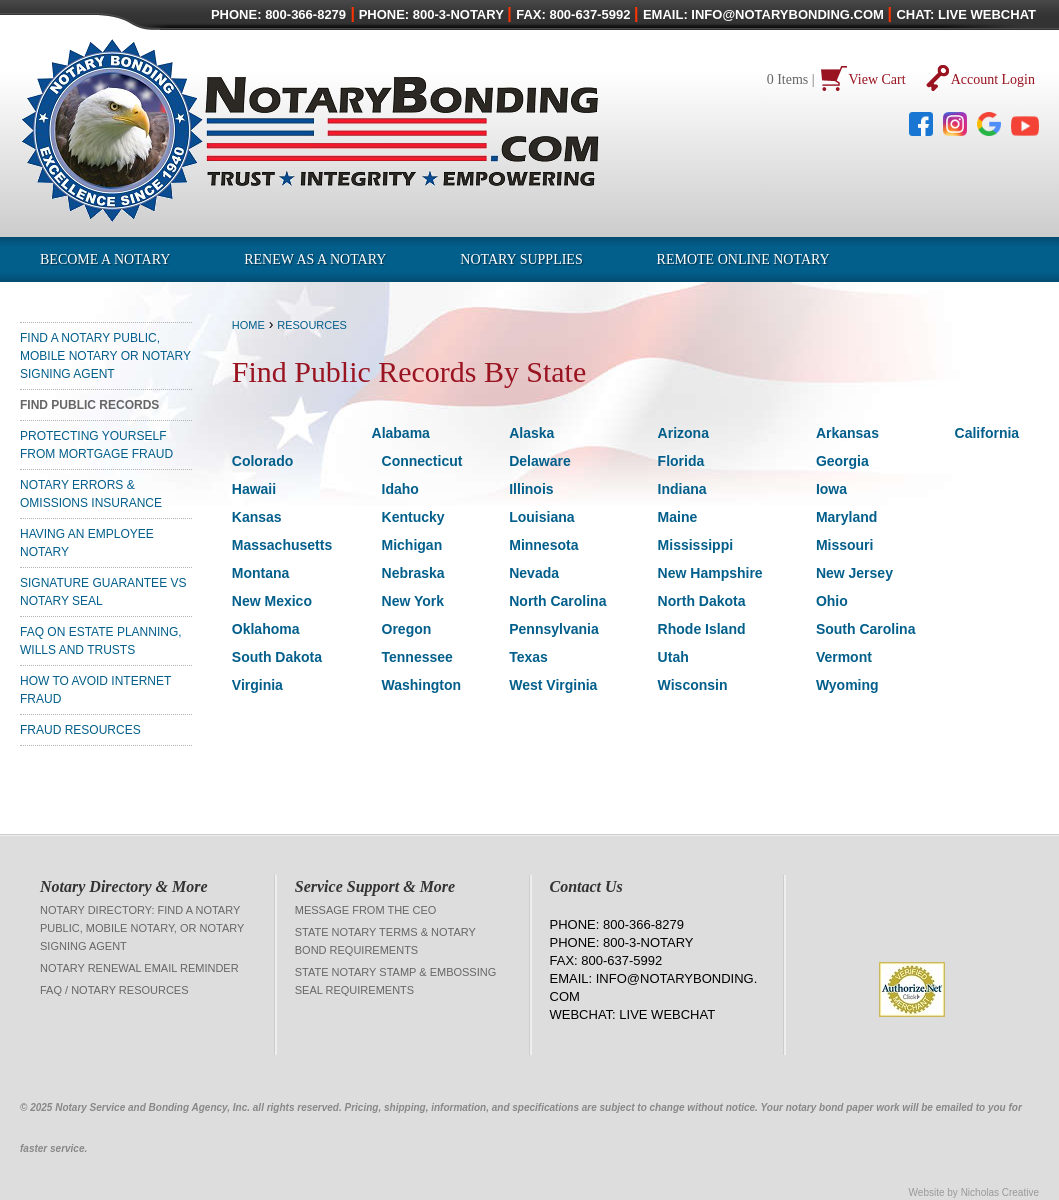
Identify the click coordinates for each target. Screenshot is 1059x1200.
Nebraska (413, 573)
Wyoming (847, 685)
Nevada (534, 573)
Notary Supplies (521, 259)
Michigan (412, 545)
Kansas (257, 517)
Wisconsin (693, 685)
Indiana (682, 489)
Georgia (842, 461)
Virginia (257, 685)
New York (413, 601)
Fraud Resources (80, 730)
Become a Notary (105, 259)
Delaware (539, 461)
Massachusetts (282, 545)
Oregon (407, 629)
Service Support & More (375, 886)
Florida (681, 461)
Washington (422, 685)
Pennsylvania (554, 629)
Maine (678, 517)
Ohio (832, 601)
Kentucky (413, 517)
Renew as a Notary (315, 259)
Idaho (400, 489)
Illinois (531, 489)
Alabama (401, 433)
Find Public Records (89, 405)
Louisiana (541, 517)
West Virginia (553, 685)
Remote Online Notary (743, 259)
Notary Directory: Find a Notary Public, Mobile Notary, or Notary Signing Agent (142, 928)
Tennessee (417, 657)
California (987, 433)
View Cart (877, 79)
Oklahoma (266, 629)
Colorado (262, 461)
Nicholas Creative (1000, 1192)
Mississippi (695, 545)
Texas (528, 657)
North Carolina (557, 601)
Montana (261, 573)
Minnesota (543, 545)
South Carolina (866, 629)
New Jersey (854, 573)
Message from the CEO (366, 910)
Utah (673, 657)
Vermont (844, 657)
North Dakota (702, 601)
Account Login (993, 79)
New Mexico (272, 601)
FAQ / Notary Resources (114, 990)
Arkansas (847, 433)
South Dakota (277, 657)
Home (248, 325)
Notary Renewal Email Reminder (139, 968)
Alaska (531, 433)
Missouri (845, 545)
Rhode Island (702, 629)
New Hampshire (710, 573)
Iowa (831, 489)
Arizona (683, 433)
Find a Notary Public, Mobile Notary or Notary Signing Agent (105, 356)
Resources (312, 325)
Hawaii (254, 489)
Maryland (846, 517)
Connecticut (422, 461)
